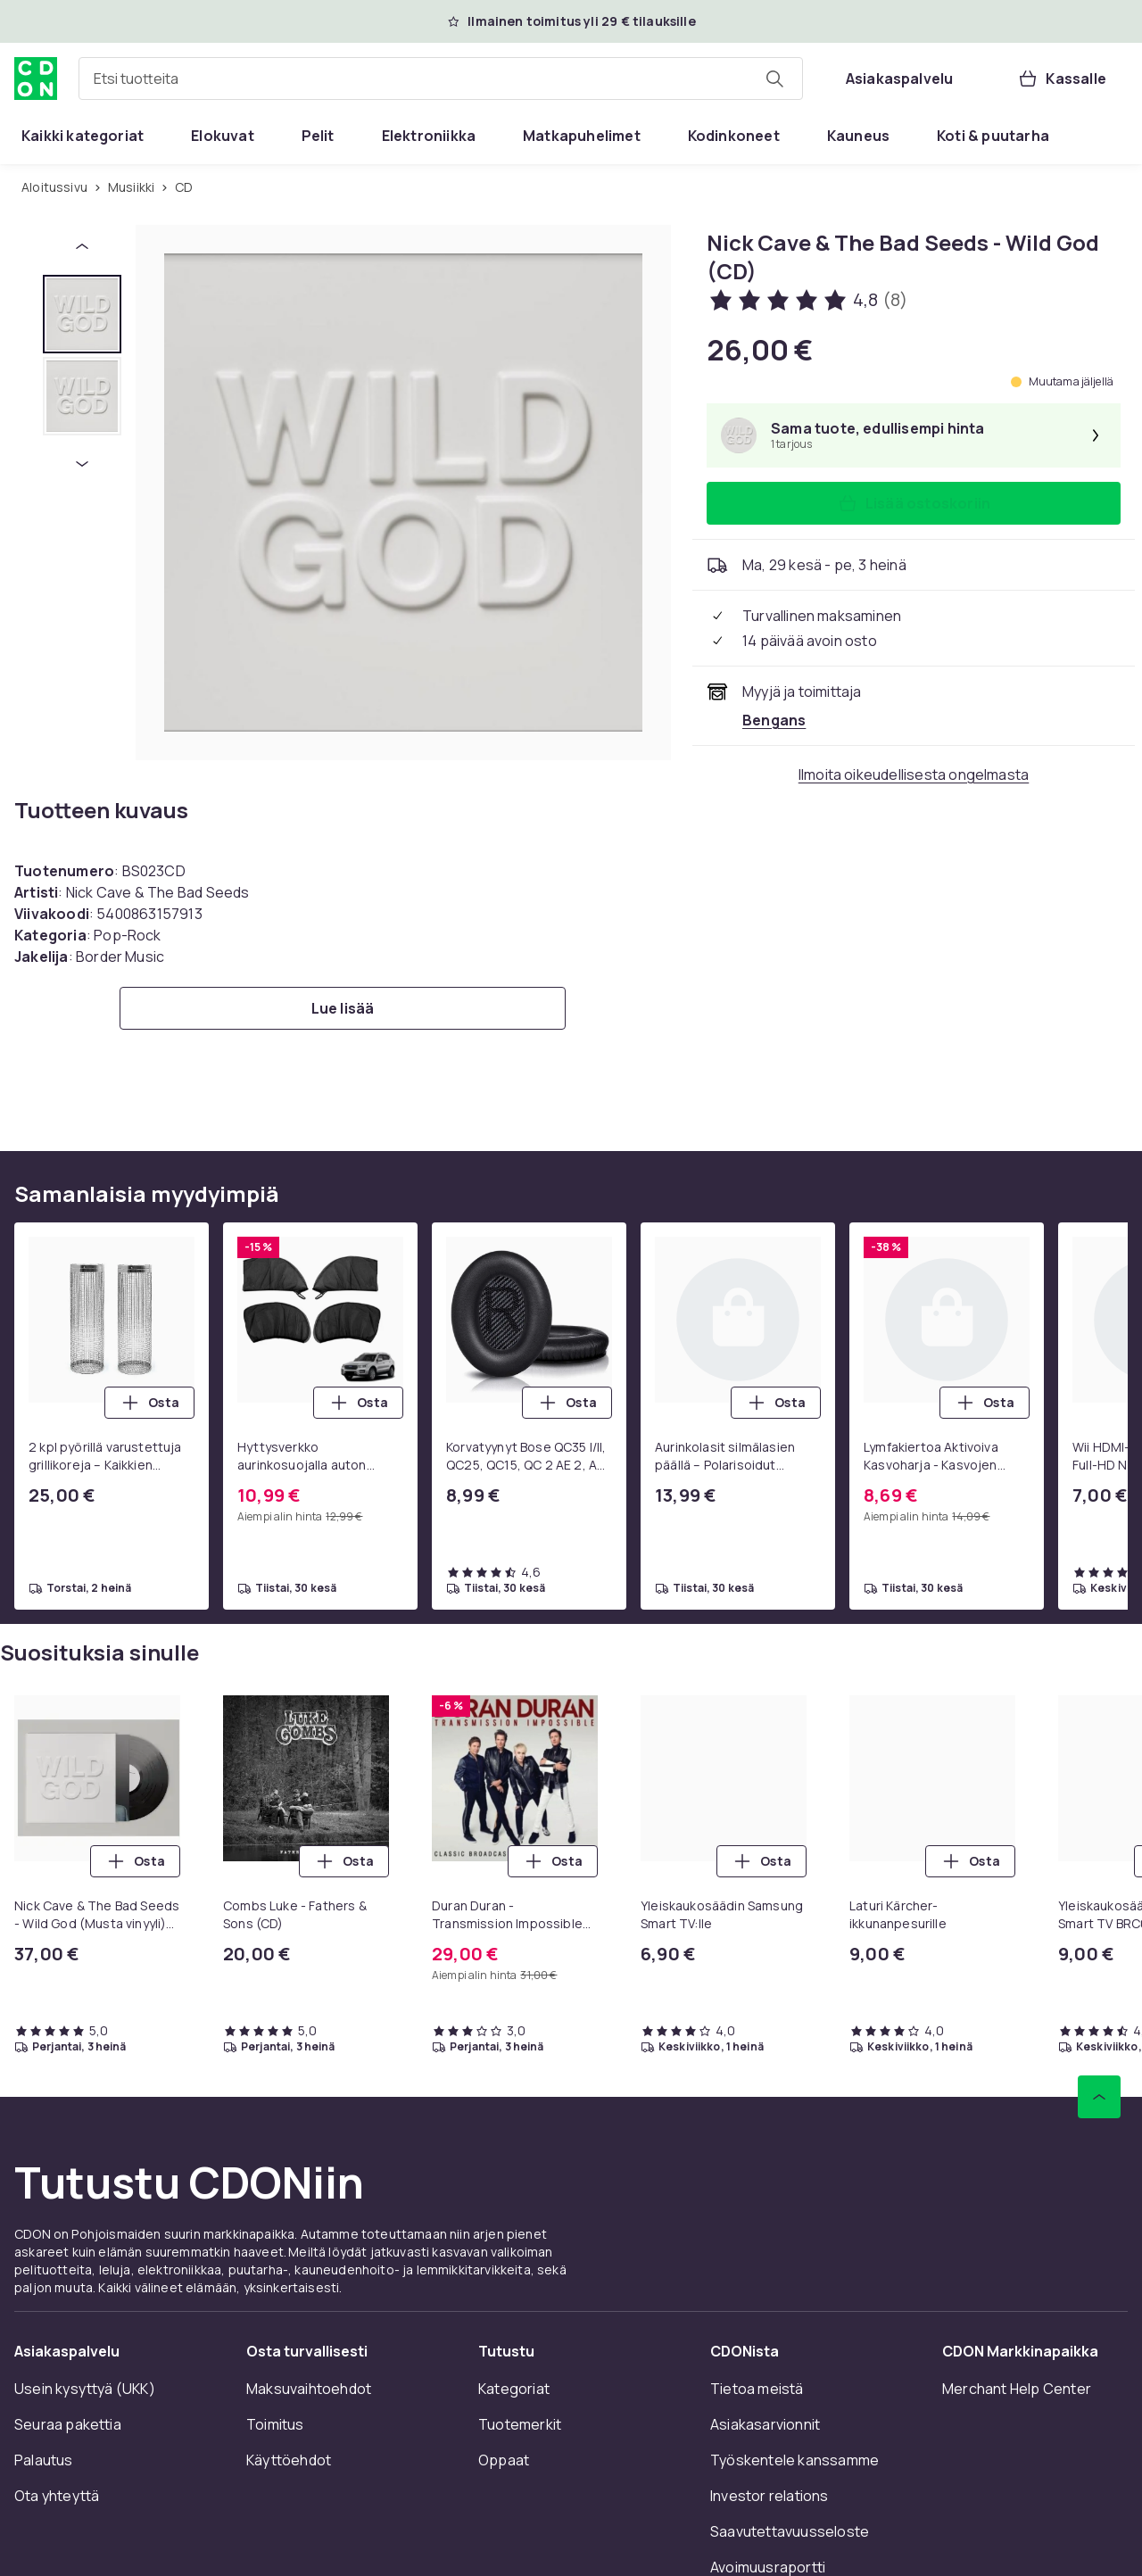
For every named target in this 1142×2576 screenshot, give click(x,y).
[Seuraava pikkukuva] (82, 464)
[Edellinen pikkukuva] (82, 246)
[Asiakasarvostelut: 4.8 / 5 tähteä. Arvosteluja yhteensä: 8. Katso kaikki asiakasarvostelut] (807, 300)
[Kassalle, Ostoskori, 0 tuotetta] (1062, 78)
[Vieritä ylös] (1099, 2096)
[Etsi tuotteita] (774, 78)
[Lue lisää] (343, 1008)
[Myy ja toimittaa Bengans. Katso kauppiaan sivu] (774, 720)
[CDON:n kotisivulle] (35, 78)
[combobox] (441, 78)
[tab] (82, 314)
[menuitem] (82, 135)
